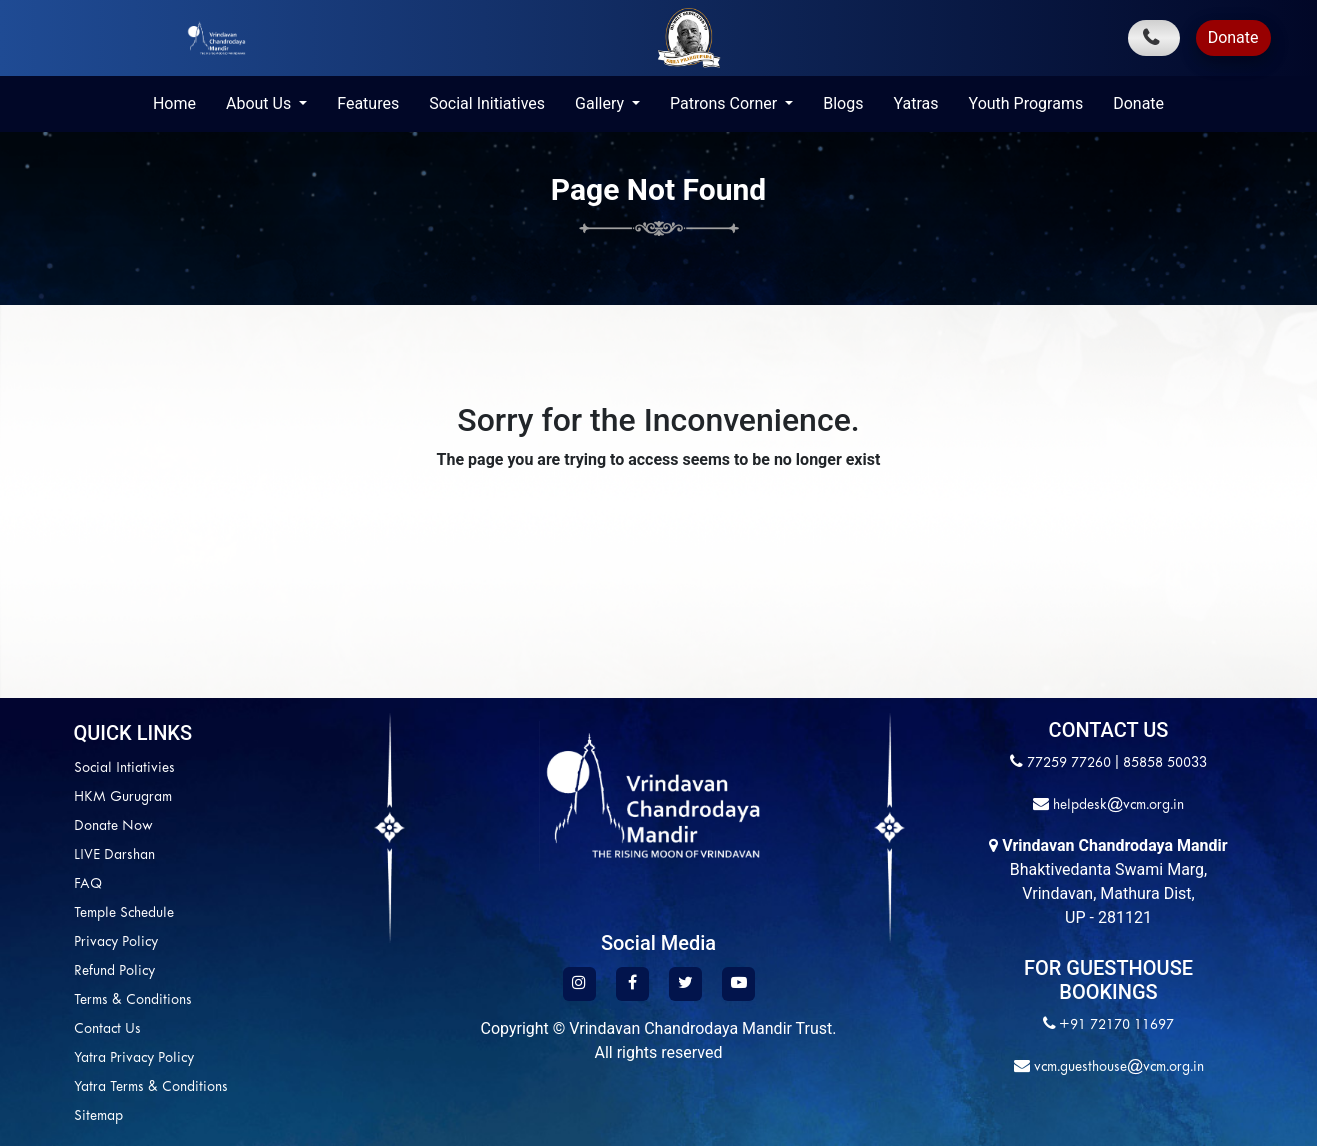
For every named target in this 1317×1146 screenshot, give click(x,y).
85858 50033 (1165, 763)
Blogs (843, 103)
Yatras (915, 103)
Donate (1233, 37)
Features (368, 103)
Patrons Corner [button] (725, 103)
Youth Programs (1026, 103)
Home (174, 103)
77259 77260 (1069, 763)
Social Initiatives (487, 103)
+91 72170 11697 (1116, 1025)
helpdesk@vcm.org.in (1116, 805)
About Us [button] (260, 103)
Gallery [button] (601, 103)
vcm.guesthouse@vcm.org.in (1117, 1067)
